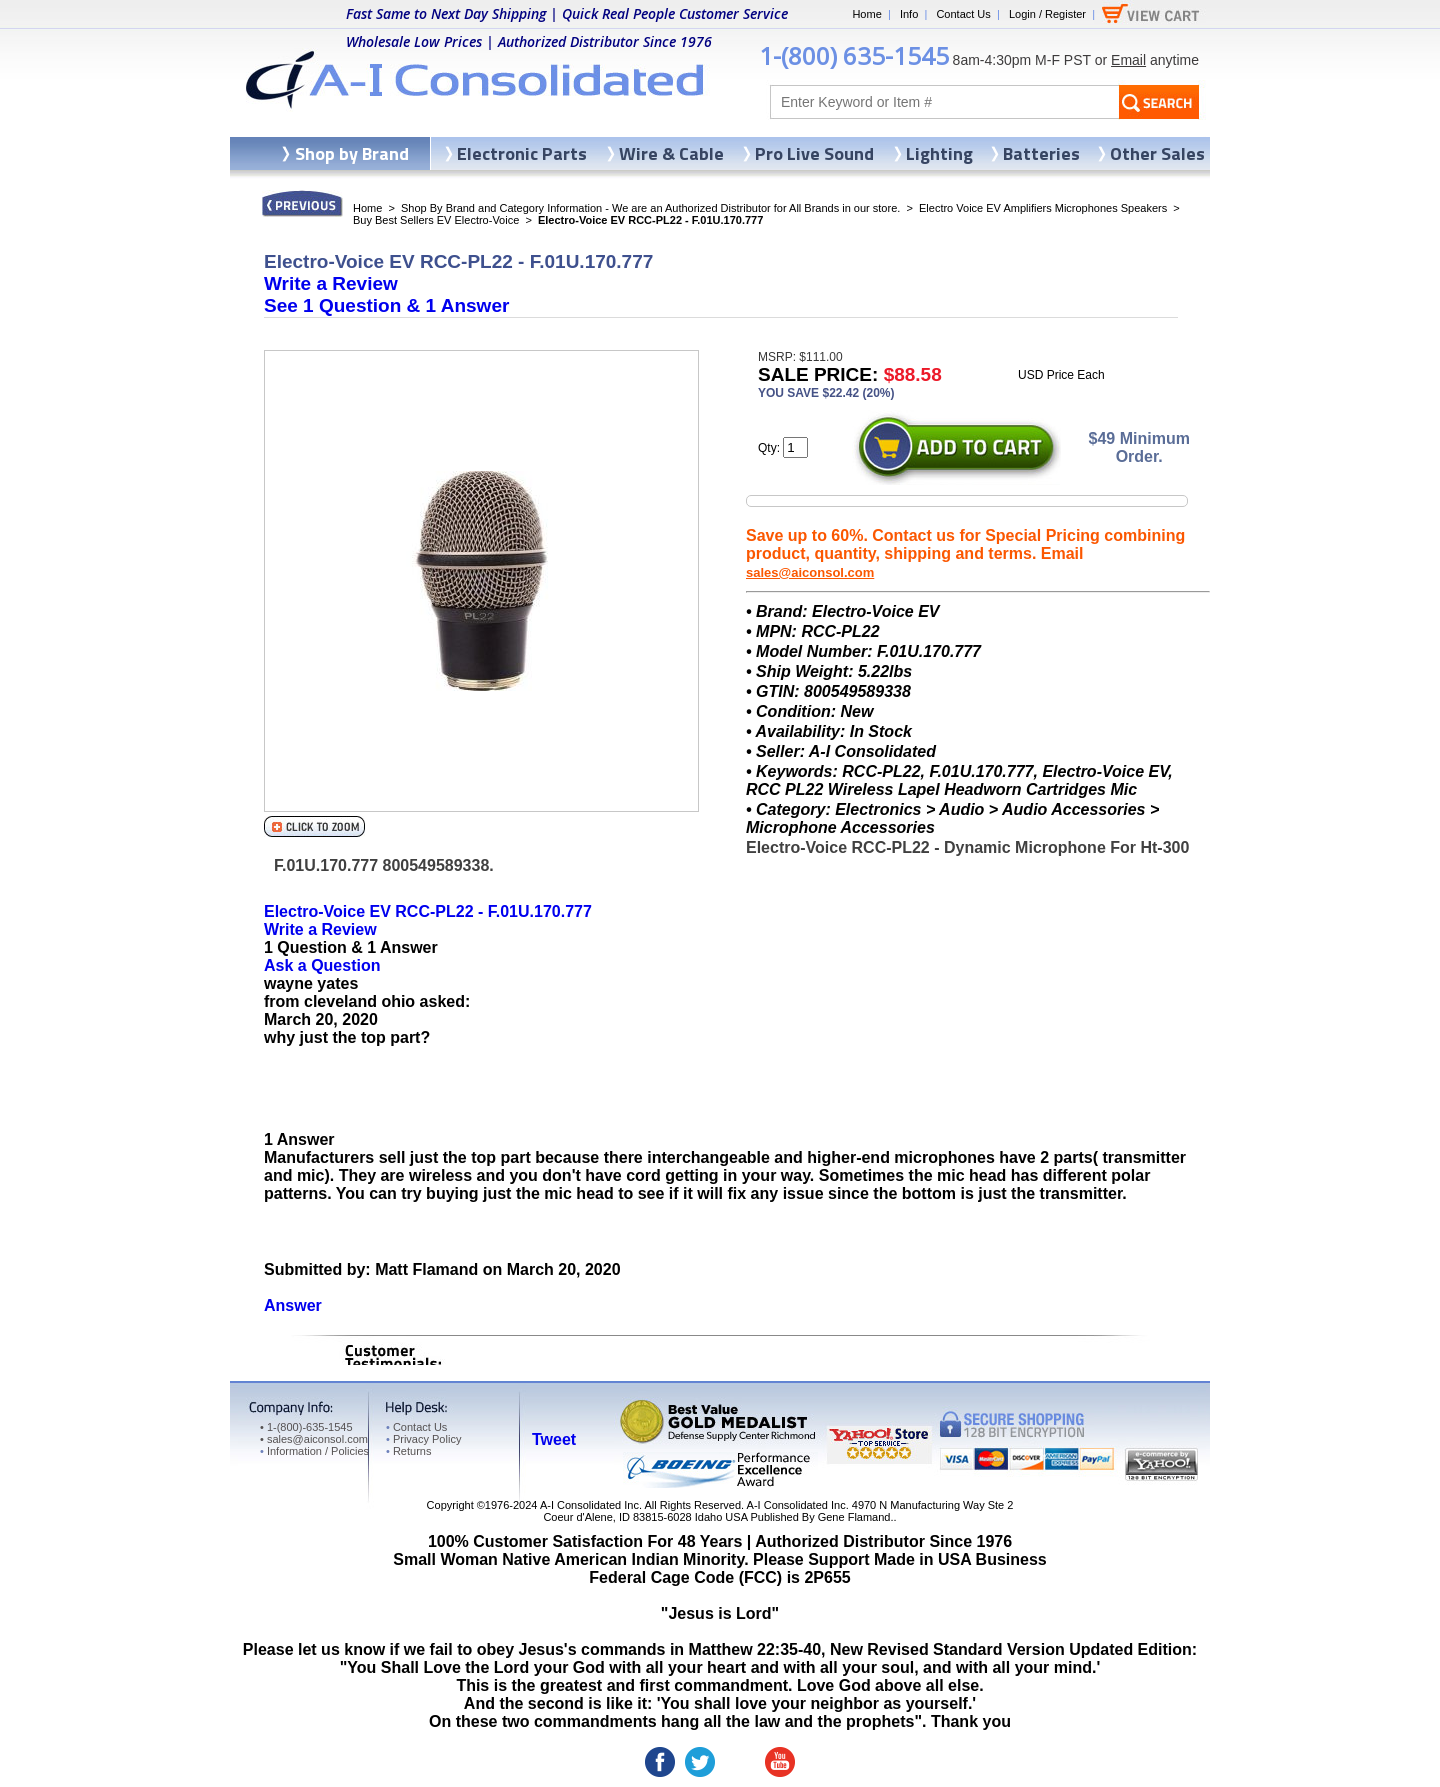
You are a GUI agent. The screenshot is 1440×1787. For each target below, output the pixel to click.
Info (909, 14)
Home (866, 14)
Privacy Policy (423, 1439)
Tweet (554, 1439)
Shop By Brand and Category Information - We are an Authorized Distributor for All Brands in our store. (650, 208)
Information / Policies (314, 1451)
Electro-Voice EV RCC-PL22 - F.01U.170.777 (428, 911)
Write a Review (331, 283)
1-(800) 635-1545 (854, 55)
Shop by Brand (352, 153)
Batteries (1041, 153)
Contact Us (963, 14)
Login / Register (1047, 14)
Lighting (939, 153)
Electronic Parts (522, 153)
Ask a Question (322, 965)
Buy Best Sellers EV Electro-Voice (436, 220)
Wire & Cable (671, 153)
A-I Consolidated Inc (589, 1505)
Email (1128, 60)
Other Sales (1157, 153)
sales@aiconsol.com (810, 572)
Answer (293, 1305)
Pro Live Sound (814, 153)
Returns (408, 1451)
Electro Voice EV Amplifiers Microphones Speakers (1043, 208)
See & (386, 305)
